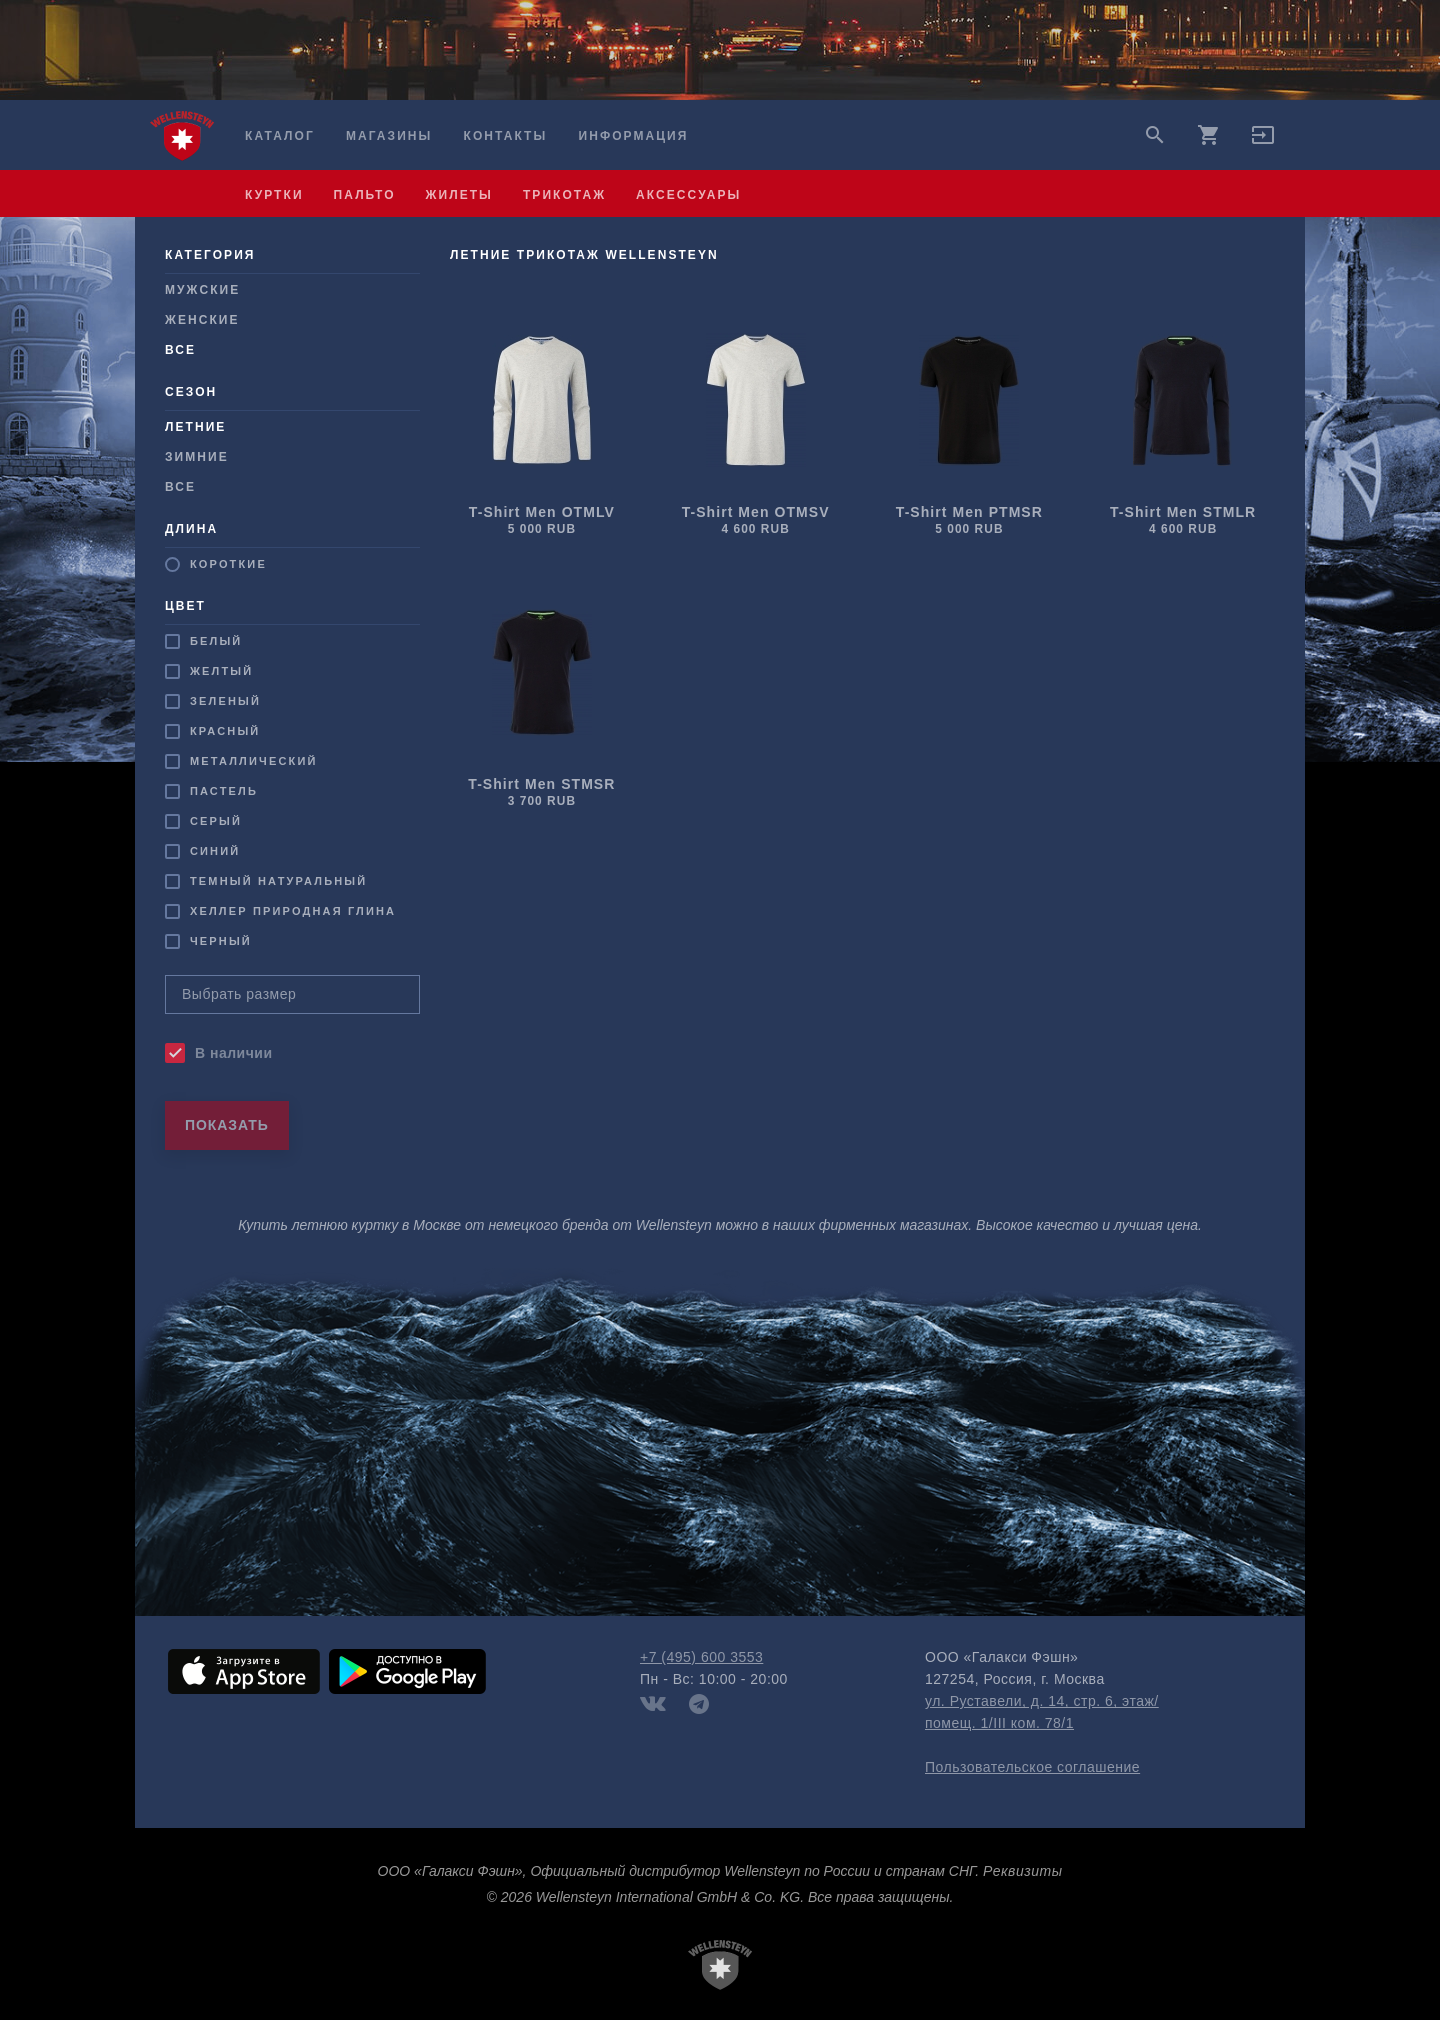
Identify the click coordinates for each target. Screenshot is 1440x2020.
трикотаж (564, 195)
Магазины (389, 136)
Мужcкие (202, 290)
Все (180, 487)
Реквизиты (1022, 1871)
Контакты (506, 136)
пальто (365, 195)
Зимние (197, 457)
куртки (274, 195)
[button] (1263, 142)
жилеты (459, 195)
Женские (202, 320)
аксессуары (688, 195)
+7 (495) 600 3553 (701, 1657)
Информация (634, 136)
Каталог (280, 136)
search (1155, 135)
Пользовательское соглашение (1032, 1767)
